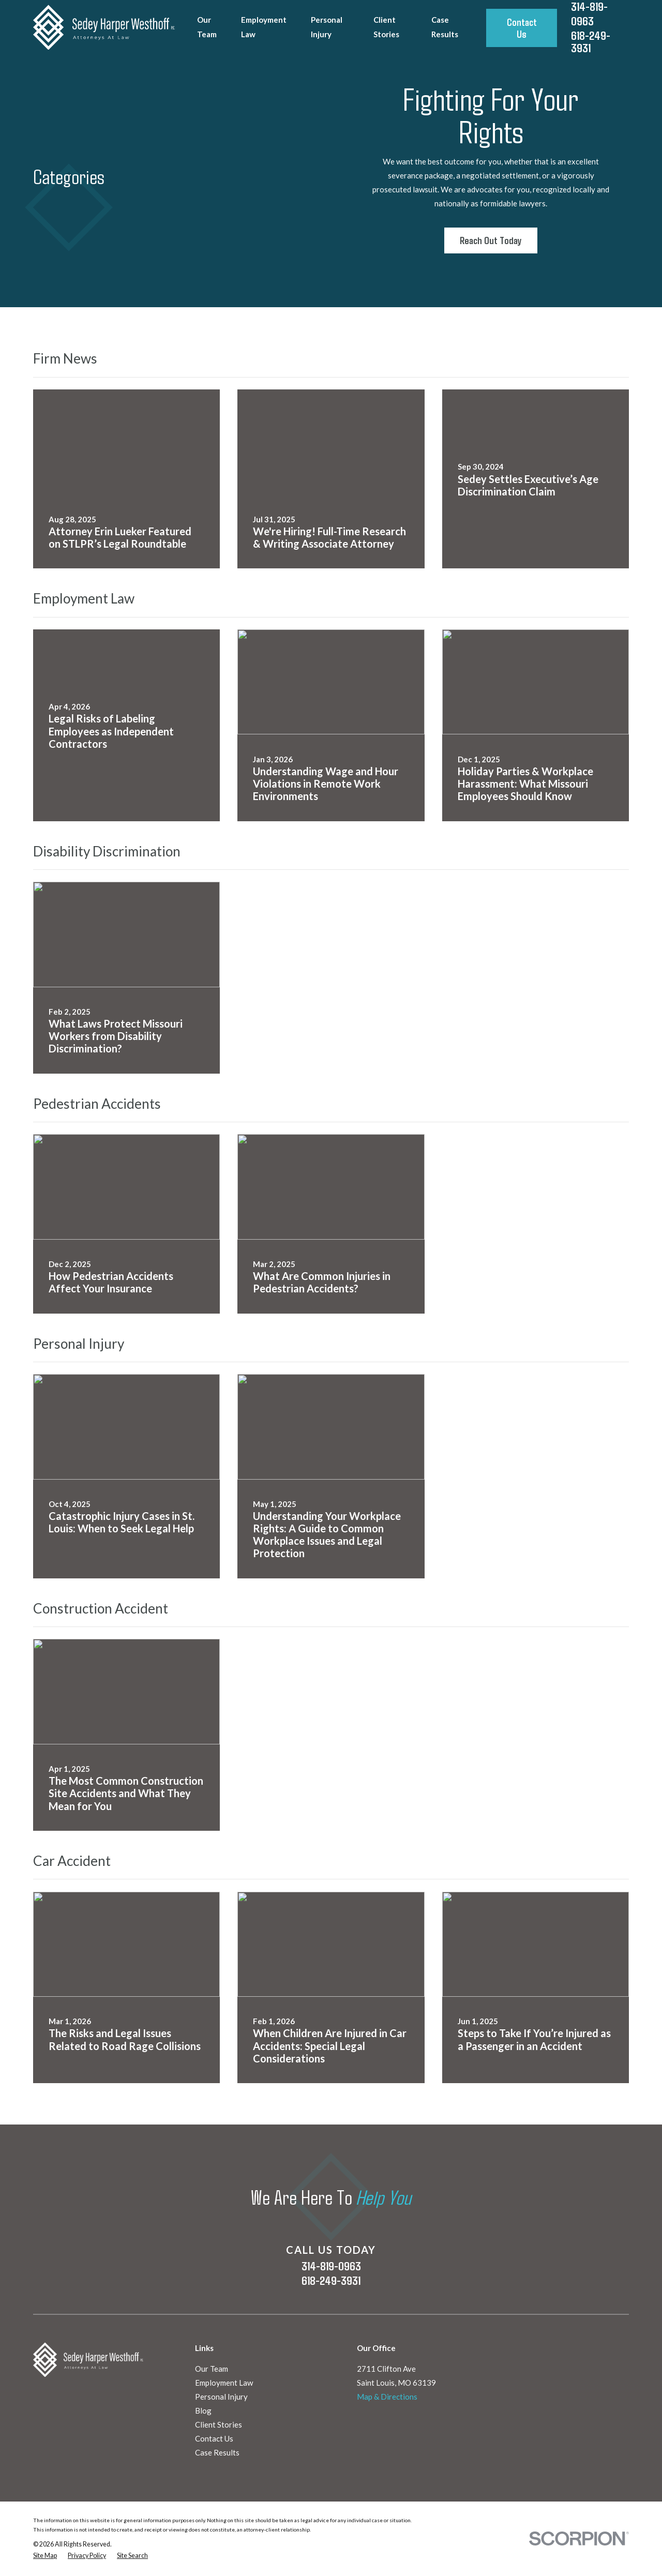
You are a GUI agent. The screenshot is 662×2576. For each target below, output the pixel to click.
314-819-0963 (331, 2265)
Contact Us (522, 28)
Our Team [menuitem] (207, 26)
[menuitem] (45, 2556)
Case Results (217, 2452)
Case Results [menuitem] (444, 26)
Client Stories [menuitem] (386, 26)
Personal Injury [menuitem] (326, 26)
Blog (203, 2410)
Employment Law (224, 2382)
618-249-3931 (590, 41)
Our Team (211, 2368)
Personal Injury (221, 2396)
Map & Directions (387, 2396)
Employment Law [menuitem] (264, 26)
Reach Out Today (491, 240)
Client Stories (218, 2424)
